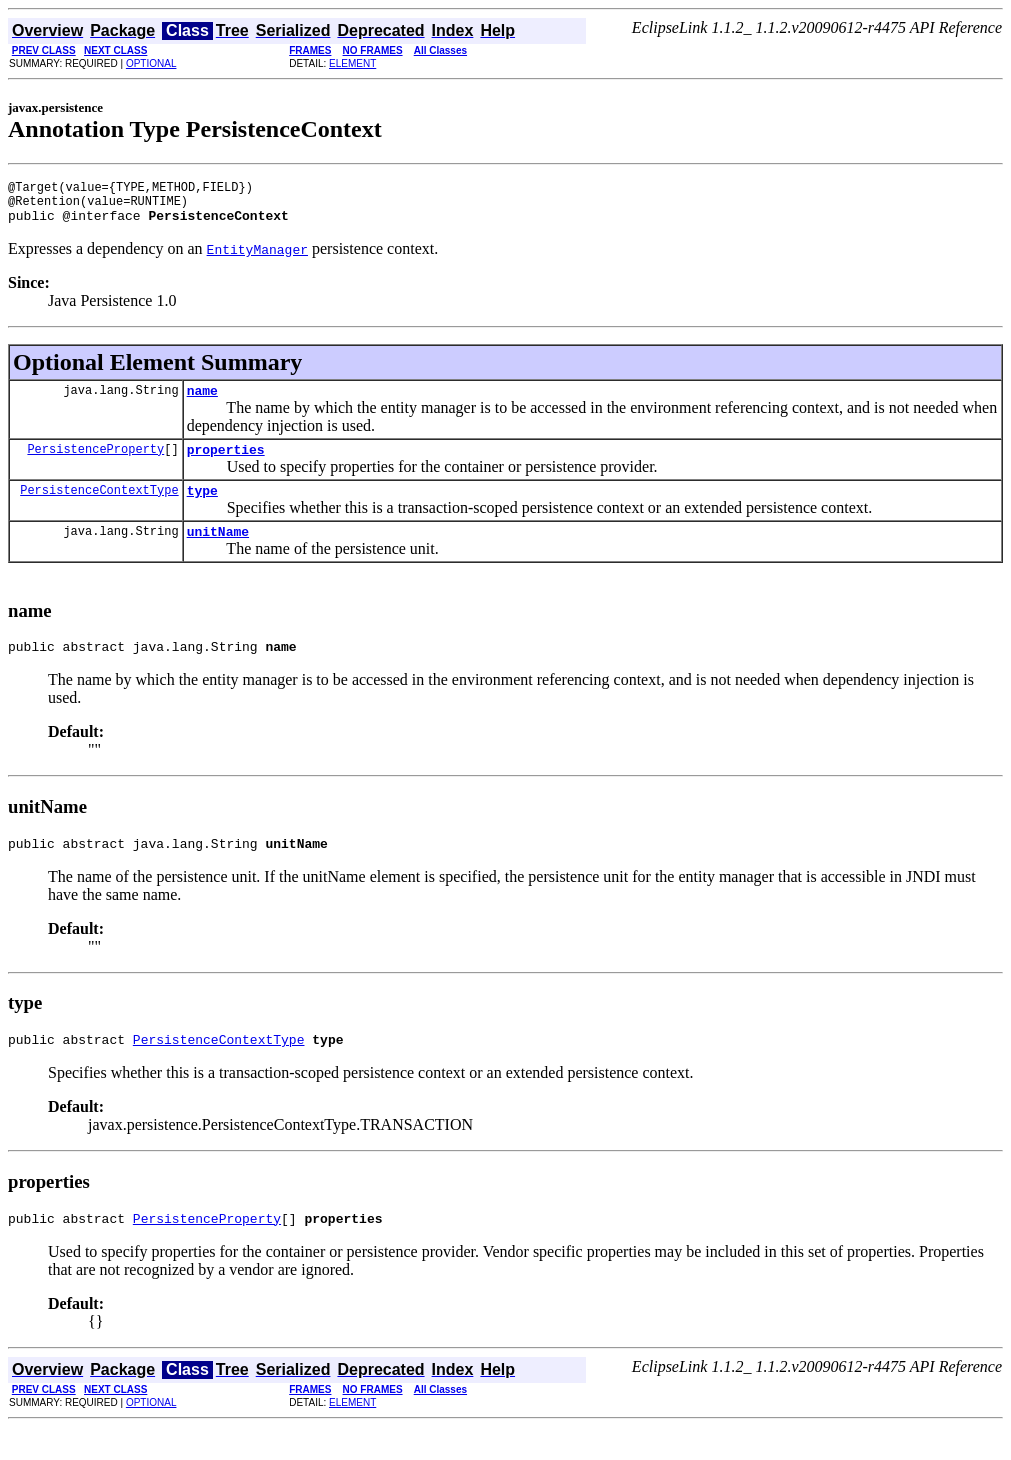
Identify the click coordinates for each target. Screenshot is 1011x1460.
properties (226, 464)
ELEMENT (352, 63)
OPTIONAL (151, 63)
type (202, 508)
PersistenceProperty (95, 463)
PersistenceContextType (99, 507)
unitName (218, 552)
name (202, 402)
